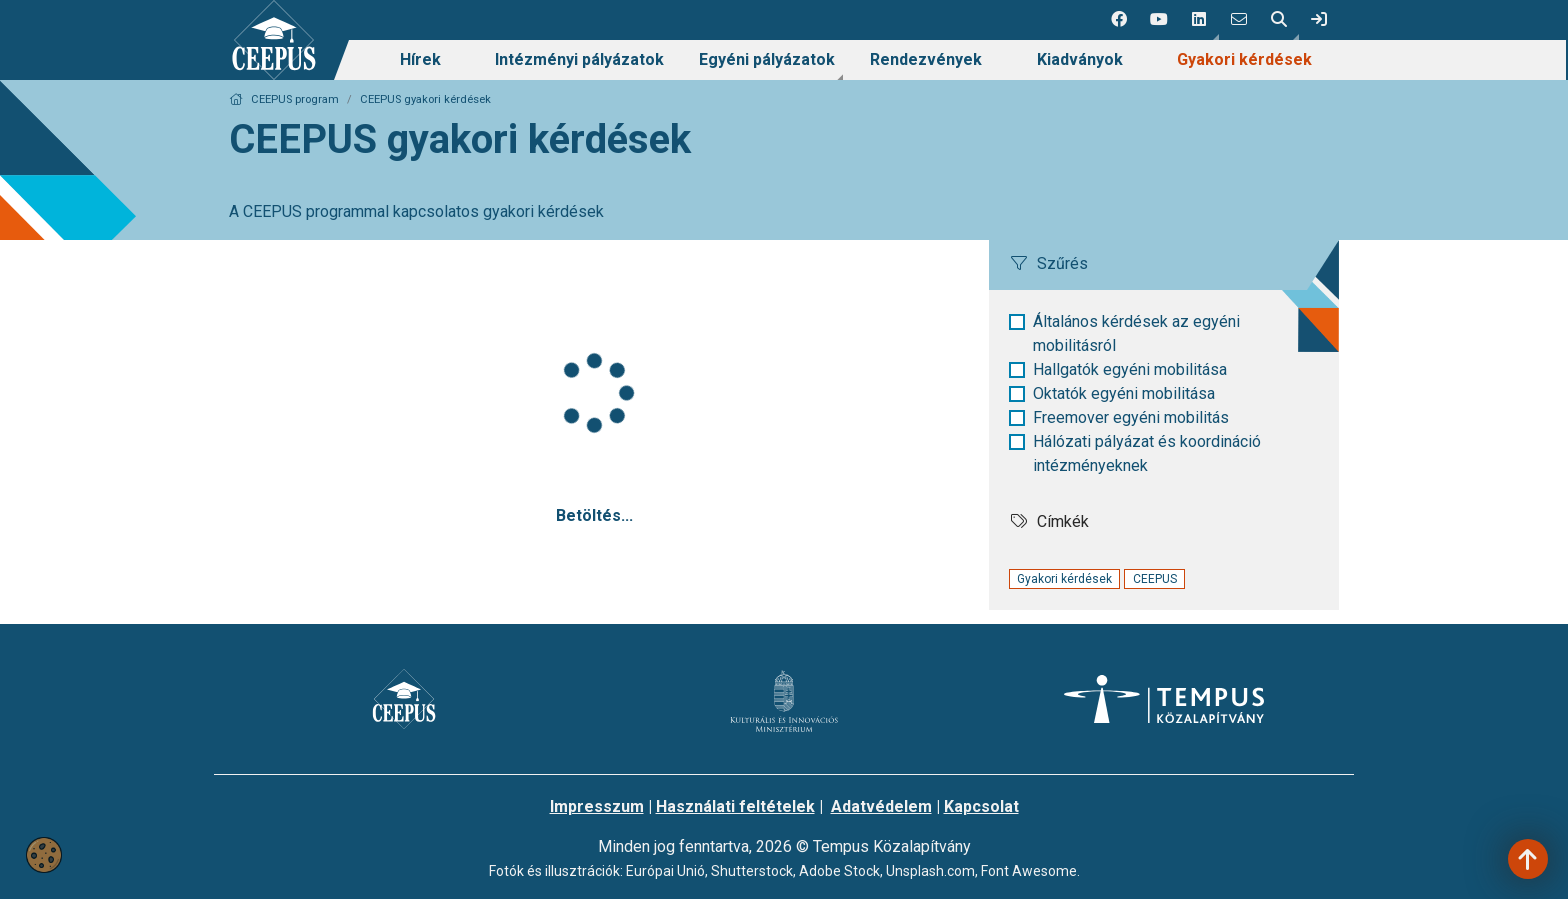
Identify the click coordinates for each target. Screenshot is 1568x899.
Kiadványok (1080, 59)
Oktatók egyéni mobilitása (1124, 393)
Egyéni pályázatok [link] (767, 59)
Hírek (420, 59)
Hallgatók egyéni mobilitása (1130, 369)
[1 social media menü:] (1119, 20)
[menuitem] (420, 60)
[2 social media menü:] (1159, 20)
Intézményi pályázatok (579, 59)
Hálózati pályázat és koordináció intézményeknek (1147, 453)
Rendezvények (926, 59)
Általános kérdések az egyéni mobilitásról (1136, 333)
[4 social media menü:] (1239, 20)
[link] (1319, 20)
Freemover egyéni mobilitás (1131, 417)
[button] (1199, 20)
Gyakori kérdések (1244, 59)
